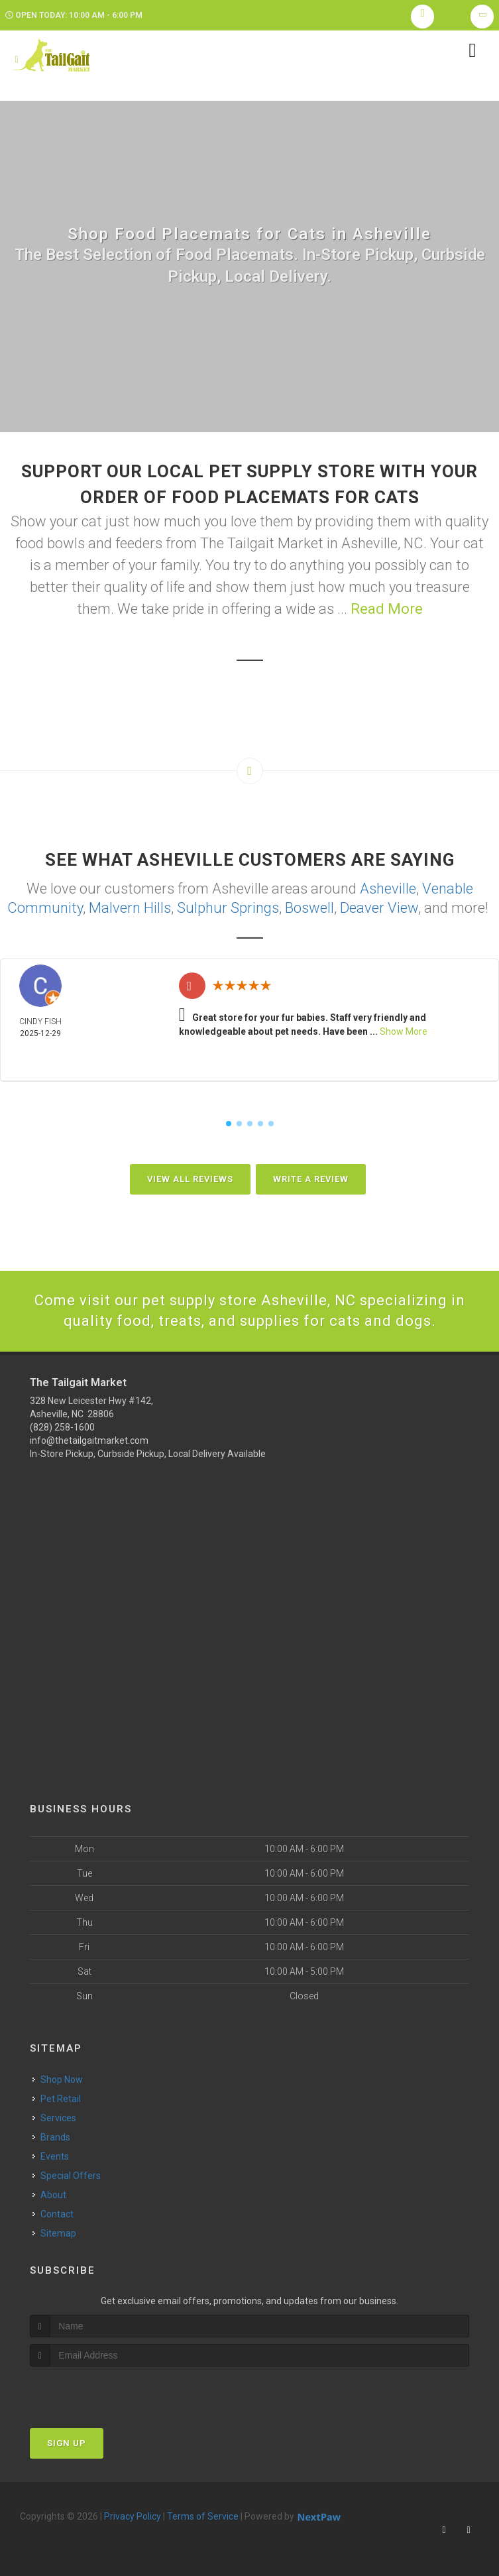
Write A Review (311, 1179)
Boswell (309, 908)
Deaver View (379, 908)
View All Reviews (190, 1179)
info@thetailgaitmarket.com (89, 1440)
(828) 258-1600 (62, 1427)
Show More (403, 1031)
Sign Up (66, 2443)
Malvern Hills (130, 908)
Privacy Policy (132, 2516)
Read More (387, 609)
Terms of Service (203, 2516)
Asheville (388, 888)
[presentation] (100, 2391)
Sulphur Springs (228, 908)
